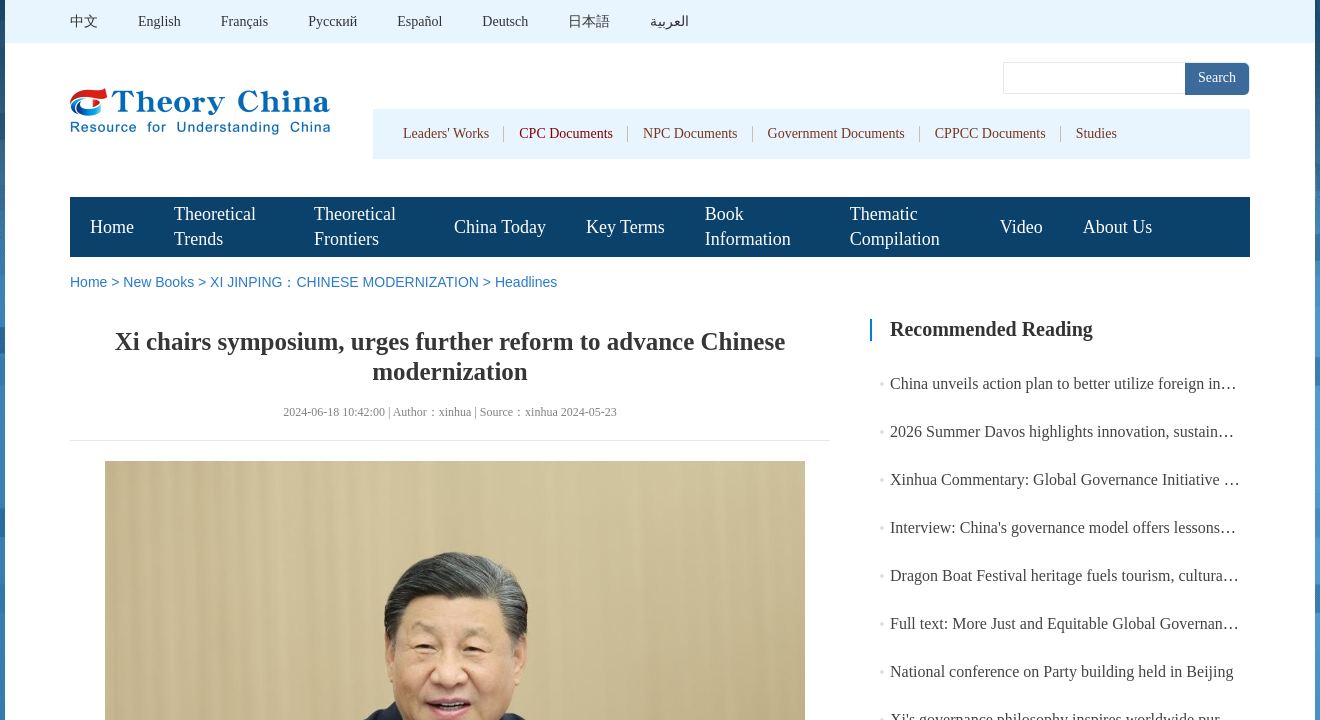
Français (244, 21)
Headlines (526, 282)
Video (1021, 227)
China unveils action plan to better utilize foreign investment (1084, 383)
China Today (500, 227)
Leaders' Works (446, 133)
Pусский (332, 21)
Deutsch (505, 21)
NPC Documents (690, 133)
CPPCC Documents (990, 133)
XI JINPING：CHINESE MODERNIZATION (344, 282)
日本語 (589, 21)
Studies (1096, 133)
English (159, 21)
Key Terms (625, 227)
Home (112, 227)
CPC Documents (566, 133)
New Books (158, 282)
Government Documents (836, 133)
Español (419, 21)
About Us (1118, 227)
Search (1217, 77)
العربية (669, 21)
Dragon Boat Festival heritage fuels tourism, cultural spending (1089, 575)
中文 (84, 21)
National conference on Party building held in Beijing (1061, 671)
